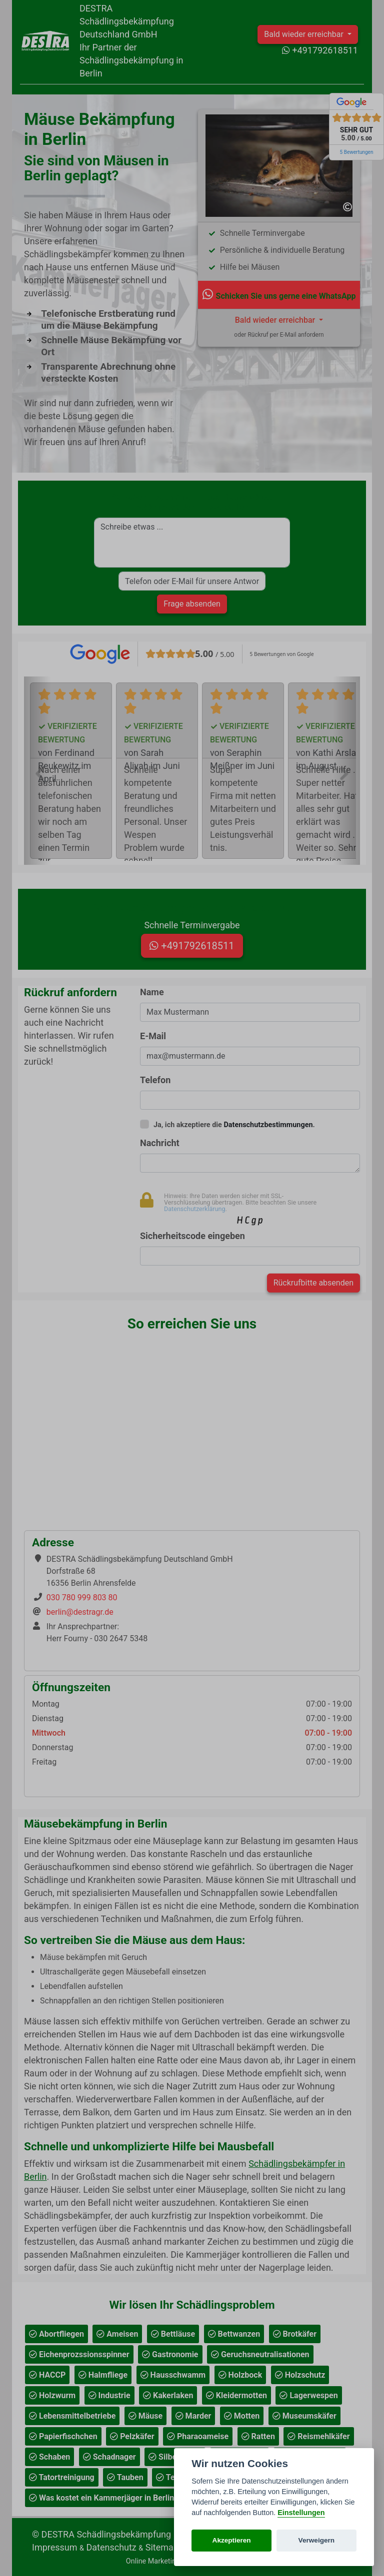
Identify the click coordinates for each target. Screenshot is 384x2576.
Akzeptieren (231, 2540)
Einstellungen (301, 2513)
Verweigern (316, 2540)
